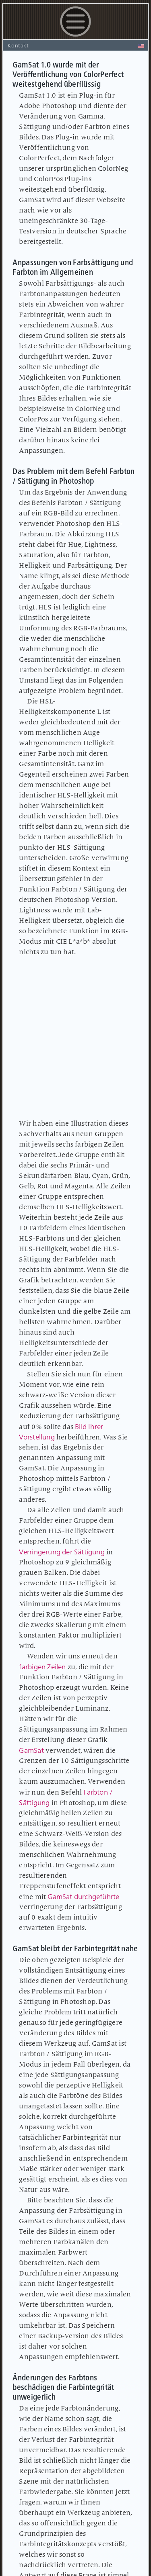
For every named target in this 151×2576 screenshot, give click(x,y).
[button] (75, 38)
